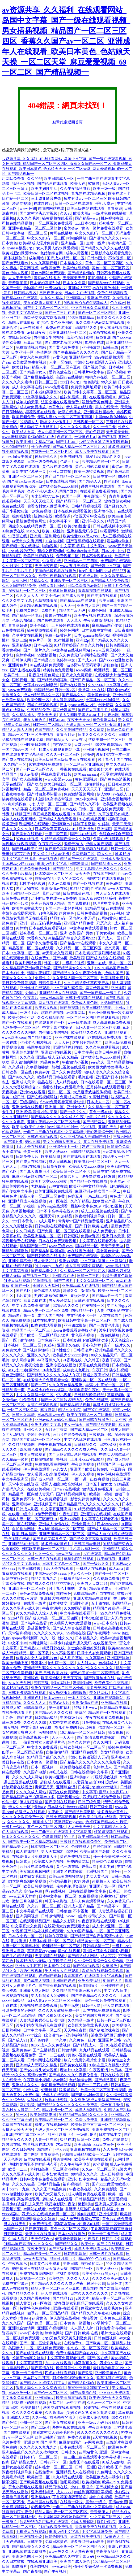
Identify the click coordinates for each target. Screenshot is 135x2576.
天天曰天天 (122, 824)
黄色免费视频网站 (75, 1857)
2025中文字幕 (87, 799)
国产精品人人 (90, 481)
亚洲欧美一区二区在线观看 (94, 1380)
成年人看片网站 (52, 586)
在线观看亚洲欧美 (42, 2561)
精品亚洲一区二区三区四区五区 (79, 2547)
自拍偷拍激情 (43, 1459)
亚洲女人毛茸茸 (28, 1966)
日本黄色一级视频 (42, 1762)
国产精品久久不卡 (85, 804)
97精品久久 (39, 581)
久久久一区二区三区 (63, 754)
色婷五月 (65, 437)
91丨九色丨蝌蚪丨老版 (68, 1588)
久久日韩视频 (24, 2149)
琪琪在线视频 (53, 1013)
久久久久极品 (24, 2184)
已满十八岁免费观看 (94, 1653)
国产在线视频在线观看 (82, 1157)
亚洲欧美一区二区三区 (69, 581)
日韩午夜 (35, 2542)
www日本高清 (51, 998)
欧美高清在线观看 (71, 2398)
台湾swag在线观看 (53, 1206)
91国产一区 (72, 496)
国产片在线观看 (110, 2244)
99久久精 (108, 382)
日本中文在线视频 (80, 293)
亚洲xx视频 (69, 1261)
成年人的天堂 (27, 402)
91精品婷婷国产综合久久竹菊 (79, 645)
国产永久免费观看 (77, 675)
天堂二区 (57, 2403)
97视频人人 (29, 422)
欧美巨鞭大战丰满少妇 (104, 2477)
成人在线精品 (27, 1852)
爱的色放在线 (60, 372)
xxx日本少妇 (86, 223)
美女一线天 (74, 1425)
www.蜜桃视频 (14, 437)
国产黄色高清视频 (115, 779)
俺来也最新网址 (68, 2239)
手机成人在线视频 (91, 1569)
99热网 (72, 1852)
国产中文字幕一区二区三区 (46, 308)
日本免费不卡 (49, 1340)
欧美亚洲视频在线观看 (54, 1191)
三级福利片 (29, 1102)
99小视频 (88, 1127)
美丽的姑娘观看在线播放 (56, 571)
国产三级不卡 (60, 2249)
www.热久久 (59, 2552)
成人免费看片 (105, 1231)
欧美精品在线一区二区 (101, 462)
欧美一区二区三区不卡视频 (103, 2090)
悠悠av (112, 1782)
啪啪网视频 (70, 2482)
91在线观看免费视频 (55, 2527)
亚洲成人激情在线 (116, 859)
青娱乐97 (38, 1663)
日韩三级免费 (89, 1802)
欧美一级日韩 (13, 1097)
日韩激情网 (79, 864)
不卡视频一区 (120, 258)
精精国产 (23, 814)
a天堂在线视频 (105, 2437)
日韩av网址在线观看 (44, 2060)
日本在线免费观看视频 (73, 511)
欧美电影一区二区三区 (93, 1162)
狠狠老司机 (69, 2090)
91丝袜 (49, 1345)
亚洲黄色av (21, 2050)
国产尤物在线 (27, 888)
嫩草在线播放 (70, 412)
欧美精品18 (51, 1157)
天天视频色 (48, 859)
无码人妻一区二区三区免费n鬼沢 (103, 1027)
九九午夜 (119, 1420)
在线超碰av (43, 203)
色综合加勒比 (24, 620)
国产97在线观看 (97, 1410)
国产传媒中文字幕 (106, 566)
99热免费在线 (13, 531)
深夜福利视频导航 (90, 1216)
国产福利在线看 (34, 1623)
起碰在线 (92, 2408)
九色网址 (104, 2472)
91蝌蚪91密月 (85, 814)
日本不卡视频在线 (97, 556)
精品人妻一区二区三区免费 (43, 1196)
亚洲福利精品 (77, 2035)
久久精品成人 (24, 715)
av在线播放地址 (106, 288)
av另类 (117, 2070)
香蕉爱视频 (118, 2199)
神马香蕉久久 (46, 457)
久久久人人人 (27, 596)
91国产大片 (113, 1981)
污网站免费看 (13, 179)
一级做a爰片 (55, 288)
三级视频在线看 (17, 1539)
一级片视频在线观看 (73, 1767)
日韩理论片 (83, 1350)
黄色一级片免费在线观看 (102, 228)
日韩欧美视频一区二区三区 (44, 1549)
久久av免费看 (59, 884)
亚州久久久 (33, 1430)
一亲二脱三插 (56, 834)
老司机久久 (97, 1916)
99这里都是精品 (81, 318)
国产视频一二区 (36, 1276)
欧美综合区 (51, 1678)
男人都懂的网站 (24, 1062)
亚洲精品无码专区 (82, 531)
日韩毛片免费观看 (117, 2239)
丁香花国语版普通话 (69, 2497)
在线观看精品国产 (35, 1921)
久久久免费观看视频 (102, 1047)
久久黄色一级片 (83, 2040)
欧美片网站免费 (28, 963)
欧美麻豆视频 (46, 1008)
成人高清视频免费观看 (112, 1023)
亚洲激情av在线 (54, 888)
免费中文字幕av (15, 2283)
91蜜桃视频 (64, 640)
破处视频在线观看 (49, 1931)
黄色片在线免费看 (57, 467)
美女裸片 (125, 720)
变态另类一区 (116, 948)
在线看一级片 (20, 1514)
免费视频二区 (68, 556)
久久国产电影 (35, 1772)
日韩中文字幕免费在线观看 (43, 2179)
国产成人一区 (109, 938)
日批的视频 (119, 1186)
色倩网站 (43, 352)
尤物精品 (39, 1186)
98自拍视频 (55, 541)
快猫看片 (90, 2318)
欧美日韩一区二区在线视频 (46, 193)
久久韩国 (92, 1360)
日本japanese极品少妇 (92, 635)
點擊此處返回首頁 (67, 122)
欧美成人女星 (24, 432)
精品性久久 (112, 457)
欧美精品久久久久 (86, 1032)
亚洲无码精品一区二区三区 (62, 1534)
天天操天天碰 (118, 432)
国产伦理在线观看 (52, 184)
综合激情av (54, 2035)
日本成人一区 (98, 1102)
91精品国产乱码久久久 (46, 1757)
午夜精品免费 (39, 710)
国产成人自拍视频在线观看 (110, 1534)
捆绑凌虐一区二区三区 (54, 874)
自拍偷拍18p (95, 784)
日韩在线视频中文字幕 (112, 526)
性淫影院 (112, 481)
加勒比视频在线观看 (68, 1067)
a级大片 (124, 2169)
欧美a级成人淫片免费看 (39, 243)
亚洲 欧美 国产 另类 (77, 933)
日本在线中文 (44, 1320)
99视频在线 (76, 1633)
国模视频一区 (24, 680)
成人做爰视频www (68, 700)
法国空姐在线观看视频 (105, 879)
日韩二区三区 (46, 382)
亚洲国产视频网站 (108, 1698)
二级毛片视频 (73, 963)
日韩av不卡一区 (53, 2462)
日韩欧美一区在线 (17, 1072)
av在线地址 (116, 908)
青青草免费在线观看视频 (96, 2527)
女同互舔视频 (13, 1435)
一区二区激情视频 (117, 2224)
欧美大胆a (82, 213)
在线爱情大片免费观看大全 (46, 1380)
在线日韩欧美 (20, 337)
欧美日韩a (21, 367)
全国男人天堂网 (46, 1286)
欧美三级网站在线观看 (86, 208)
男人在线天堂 (107, 407)
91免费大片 (11, 1350)
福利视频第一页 (76, 2184)
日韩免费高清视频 (92, 913)
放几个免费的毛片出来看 (75, 1727)
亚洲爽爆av (75, 298)
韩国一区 (52, 963)
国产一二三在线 (52, 2055)
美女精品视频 (112, 1752)
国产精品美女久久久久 (72, 968)
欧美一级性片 (53, 531)
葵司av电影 (51, 893)
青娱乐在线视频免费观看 (103, 1971)
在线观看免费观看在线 (99, 491)
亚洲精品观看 (116, 1032)
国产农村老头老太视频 (39, 213)
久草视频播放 (38, 1067)
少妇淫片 (122, 2492)
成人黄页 (23, 2303)
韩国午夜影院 (39, 973)
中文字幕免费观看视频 (88, 928)
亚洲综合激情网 (25, 1052)
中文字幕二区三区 (30, 2135)
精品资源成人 (101, 1588)
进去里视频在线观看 (98, 486)
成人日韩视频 (60, 1162)
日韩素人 (24, 1861)
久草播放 (110, 1966)
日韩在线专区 (112, 2075)
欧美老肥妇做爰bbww (20, 253)
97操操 (29, 1206)
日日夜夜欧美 (119, 784)
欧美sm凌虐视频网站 (66, 1876)
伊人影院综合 (31, 1802)
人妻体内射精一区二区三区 (52, 1941)
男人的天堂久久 (70, 879)
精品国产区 (106, 1464)
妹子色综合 (40, 625)
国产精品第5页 (40, 1037)
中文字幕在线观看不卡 (98, 1241)
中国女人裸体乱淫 (114, 1454)
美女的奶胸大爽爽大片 (42, 303)
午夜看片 (30, 998)
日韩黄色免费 (119, 1147)
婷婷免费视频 (120, 1747)
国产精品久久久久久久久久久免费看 (90, 1762)
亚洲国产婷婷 (99, 298)
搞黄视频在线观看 (57, 218)
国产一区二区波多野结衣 (62, 1400)
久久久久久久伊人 (49, 1633)
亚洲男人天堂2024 (92, 1583)
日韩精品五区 (25, 293)
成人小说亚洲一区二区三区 (60, 432)
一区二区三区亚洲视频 (85, 764)
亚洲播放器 (91, 347)
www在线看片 (32, 328)
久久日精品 (26, 1231)
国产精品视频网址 (71, 1494)
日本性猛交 (61, 1350)
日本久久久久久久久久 (97, 735)
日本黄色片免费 (57, 1966)
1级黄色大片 (114, 2537)
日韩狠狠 (71, 1236)
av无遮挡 (56, 2209)
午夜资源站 (52, 1608)
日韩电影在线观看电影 (54, 1226)
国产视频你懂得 (36, 1350)
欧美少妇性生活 (44, 189)
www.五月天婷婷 (74, 566)
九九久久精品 (52, 298)
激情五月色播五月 (98, 1489)
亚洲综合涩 (66, 1787)
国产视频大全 (69, 1797)
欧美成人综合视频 (49, 1861)
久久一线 (48, 1638)
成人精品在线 (67, 1082)
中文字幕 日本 (116, 1991)
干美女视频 (106, 933)
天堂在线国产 (13, 784)
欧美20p (108, 2482)
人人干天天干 (20, 278)
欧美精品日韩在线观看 (56, 1077)
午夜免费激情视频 (98, 620)
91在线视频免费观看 (47, 665)
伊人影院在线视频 (65, 2318)
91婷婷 (104, 824)
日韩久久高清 (24, 1415)
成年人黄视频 (77, 253)
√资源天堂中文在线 (89, 516)
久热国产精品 (112, 1003)
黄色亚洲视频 (86, 779)
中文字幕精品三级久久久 (97, 869)
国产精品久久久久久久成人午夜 (58, 1117)
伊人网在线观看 (79, 407)
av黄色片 (59, 357)
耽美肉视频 (107, 1559)
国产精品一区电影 (27, 615)
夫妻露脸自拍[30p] (89, 1782)
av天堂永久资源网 (27, 541)
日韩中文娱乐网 (15, 1579)
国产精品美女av (15, 1847)
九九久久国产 (13, 2323)
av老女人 (60, 1469)
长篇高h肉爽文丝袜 (28, 2358)
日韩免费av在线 (15, 898)
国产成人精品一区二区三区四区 (79, 447)
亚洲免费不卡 (20, 1261)
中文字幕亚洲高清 (56, 1509)
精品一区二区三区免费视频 (31, 735)
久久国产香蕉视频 (35, 2298)
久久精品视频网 (22, 1444)
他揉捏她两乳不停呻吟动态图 (33, 2164)
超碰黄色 (67, 913)
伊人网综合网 (24, 1360)
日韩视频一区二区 (88, 422)
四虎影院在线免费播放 (102, 1797)
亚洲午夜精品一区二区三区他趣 (35, 228)
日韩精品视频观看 (86, 506)
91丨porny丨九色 (49, 1266)
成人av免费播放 (33, 407)
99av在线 (69, 809)
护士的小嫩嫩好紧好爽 (87, 1648)
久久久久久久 (19, 1822)
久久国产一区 (15, 764)
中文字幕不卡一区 (64, 521)
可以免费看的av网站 (85, 586)
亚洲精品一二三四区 (81, 561)
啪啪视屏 (50, 546)
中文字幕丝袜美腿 (57, 1027)
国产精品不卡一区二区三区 (79, 501)
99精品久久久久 (66, 1305)
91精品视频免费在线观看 (95, 1509)
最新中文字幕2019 (86, 1206)
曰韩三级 (111, 347)
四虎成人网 (89, 576)
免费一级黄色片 (58, 635)
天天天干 (67, 606)
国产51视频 (114, 998)
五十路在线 (12, 1152)
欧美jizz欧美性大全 (28, 1127)
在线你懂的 (102, 1847)
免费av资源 (90, 1236)
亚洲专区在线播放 (61, 1365)
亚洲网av (117, 1181)
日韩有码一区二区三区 (39, 2457)
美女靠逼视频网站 (115, 328)
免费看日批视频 (62, 591)
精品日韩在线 (54, 1648)
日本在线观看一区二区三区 (103, 1082)
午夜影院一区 (95, 496)
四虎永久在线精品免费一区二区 (35, 526)
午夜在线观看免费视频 (104, 1718)
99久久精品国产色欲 (111, 968)
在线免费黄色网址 (35, 869)
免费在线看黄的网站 (52, 1464)
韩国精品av (43, 690)
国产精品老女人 (33, 372)
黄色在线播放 (13, 710)
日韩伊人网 (22, 660)
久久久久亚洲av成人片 (21, 1608)
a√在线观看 (93, 1554)
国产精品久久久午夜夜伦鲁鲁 (77, 973)
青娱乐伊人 (80, 1296)
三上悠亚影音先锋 (46, 198)
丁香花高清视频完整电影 (111, 2229)
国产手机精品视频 (17, 1956)
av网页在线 (94, 2442)
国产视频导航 (95, 367)
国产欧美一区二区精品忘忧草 (45, 1335)
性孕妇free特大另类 (83, 551)
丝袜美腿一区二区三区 (107, 740)
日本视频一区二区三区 (23, 1345)
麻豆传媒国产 (64, 710)
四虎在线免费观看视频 (102, 2010)
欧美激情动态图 (15, 1663)
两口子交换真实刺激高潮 (44, 318)
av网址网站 (38, 1643)
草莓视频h (116, 1395)
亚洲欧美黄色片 (108, 2373)
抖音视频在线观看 (39, 2144)
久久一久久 (45, 1554)
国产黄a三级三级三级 (25, 481)
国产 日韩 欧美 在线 (92, 1226)
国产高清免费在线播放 (96, 1737)
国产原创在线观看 (60, 1802)
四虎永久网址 (111, 2363)
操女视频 (12, 1727)
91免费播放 (91, 1722)
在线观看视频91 (103, 397)
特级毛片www (86, 1708)
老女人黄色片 (35, 720)
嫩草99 (80, 1713)
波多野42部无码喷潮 (84, 665)
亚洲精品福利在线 (68, 1047)
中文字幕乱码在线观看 (83, 1440)
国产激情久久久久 (104, 238)
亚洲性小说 (104, 511)
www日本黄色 (31, 2333)
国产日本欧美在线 (27, 849)
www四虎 (84, 670)
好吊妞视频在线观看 (111, 1832)
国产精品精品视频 (75, 1405)
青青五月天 (66, 735)
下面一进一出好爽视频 (64, 908)
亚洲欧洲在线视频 (56, 1052)
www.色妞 (28, 208)
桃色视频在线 (112, 218)
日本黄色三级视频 (115, 2318)
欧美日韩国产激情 (95, 1852)
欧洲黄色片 (118, 2447)
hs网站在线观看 (37, 2159)
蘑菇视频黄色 (39, 1628)
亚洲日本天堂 (114, 1236)
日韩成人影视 (27, 1509)
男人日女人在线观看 (113, 893)
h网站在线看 (30, 1166)
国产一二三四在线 (60, 313)
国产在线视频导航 (42, 1097)
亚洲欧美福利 (89, 1981)
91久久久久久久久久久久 (98, 2432)
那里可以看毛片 (61, 2135)
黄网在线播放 (61, 233)
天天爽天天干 (74, 278)
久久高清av (95, 1658)
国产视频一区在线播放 (21, 546)
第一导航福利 (60, 1708)
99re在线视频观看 (109, 357)
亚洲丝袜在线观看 (35, 988)
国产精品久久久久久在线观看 (105, 248)
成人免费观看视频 (52, 1499)
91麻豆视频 (89, 1896)
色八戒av (117, 303)
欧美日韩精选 (29, 1569)
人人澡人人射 (82, 2328)
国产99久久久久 (22, 1077)
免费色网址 (98, 610)
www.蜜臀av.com (59, 779)
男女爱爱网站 (60, 1301)
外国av (31, 993)
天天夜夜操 (73, 1678)
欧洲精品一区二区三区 (113, 670)
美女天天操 (47, 715)
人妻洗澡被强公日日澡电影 (43, 2020)
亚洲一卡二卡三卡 (103, 2234)
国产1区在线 (98, 2358)
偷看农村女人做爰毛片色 (48, 506)
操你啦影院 (22, 516)
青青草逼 (114, 208)
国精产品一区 (82, 2269)
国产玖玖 (34, 784)
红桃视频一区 (93, 1305)
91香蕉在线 (94, 342)
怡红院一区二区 (15, 198)
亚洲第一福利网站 (45, 536)
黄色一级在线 (101, 1112)
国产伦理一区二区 (42, 2323)
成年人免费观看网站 (87, 1901)
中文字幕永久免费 (26, 1926)
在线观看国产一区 (44, 809)
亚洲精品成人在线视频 (58, 993)
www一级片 (76, 1916)
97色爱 (125, 1777)
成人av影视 (29, 774)
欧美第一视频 (101, 1494)
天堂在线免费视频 (94, 1365)
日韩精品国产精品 (90, 2199)
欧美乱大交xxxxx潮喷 (86, 1166)
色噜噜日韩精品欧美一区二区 (87, 2154)
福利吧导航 (118, 819)
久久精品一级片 (15, 1459)
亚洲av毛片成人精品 (48, 903)
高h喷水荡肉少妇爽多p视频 (106, 1951)
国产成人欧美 (73, 596)
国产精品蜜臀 (106, 2080)
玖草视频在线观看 (112, 2378)
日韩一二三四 (89, 1276)
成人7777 (109, 1956)
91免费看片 (29, 1400)
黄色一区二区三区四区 (104, 263)
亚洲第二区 (114, 789)
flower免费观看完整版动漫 (62, 1102)
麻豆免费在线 (35, 1301)
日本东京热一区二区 (25, 1936)
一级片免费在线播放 (110, 213)
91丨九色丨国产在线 (115, 759)
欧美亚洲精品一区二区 (68, 332)
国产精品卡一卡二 (107, 1296)
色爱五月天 (70, 462)
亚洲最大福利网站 (55, 1598)
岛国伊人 (16, 2348)
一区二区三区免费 (22, 1410)
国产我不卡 (13, 1142)
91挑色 (43, 323)
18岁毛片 (93, 457)
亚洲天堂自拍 (60, 471)
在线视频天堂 (105, 1643)
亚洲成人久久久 (25, 2085)
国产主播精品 (44, 2050)
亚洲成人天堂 (24, 1082)
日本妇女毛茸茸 (33, 1876)
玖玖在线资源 (56, 2100)
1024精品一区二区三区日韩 (83, 1732)
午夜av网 (112, 715)
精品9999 (85, 2259)
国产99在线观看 (51, 620)
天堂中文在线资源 (23, 1484)
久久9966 (34, 179)
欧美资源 (63, 516)
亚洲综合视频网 (96, 749)
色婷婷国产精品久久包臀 (106, 1822)
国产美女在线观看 (27, 834)
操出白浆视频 (69, 1951)
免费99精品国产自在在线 (94, 1593)
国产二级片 (64, 1281)
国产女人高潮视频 (27, 779)
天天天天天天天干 (86, 789)
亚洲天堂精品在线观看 (92, 1598)
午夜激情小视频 (75, 1062)
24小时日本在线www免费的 (54, 898)
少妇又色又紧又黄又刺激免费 (67, 2338)
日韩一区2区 (65, 690)
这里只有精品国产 (87, 1042)
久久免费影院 (106, 2189)
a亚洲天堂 (46, 1216)
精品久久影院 (70, 1410)
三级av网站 (122, 1137)
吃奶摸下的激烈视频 (29, 2403)
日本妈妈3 (108, 1444)
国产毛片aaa (66, 442)
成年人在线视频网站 (19, 819)
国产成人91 (87, 660)
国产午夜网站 (99, 1633)
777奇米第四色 (14, 804)
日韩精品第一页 (96, 1946)
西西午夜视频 (31, 1971)
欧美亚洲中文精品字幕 (35, 442)
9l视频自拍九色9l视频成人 (86, 303)
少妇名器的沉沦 (22, 551)
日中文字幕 (83, 1052)
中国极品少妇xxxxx (18, 864)
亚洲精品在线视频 (23, 1544)
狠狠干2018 (74, 844)
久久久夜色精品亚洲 (66, 1385)
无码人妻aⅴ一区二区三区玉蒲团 (65, 417)
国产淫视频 (116, 372)
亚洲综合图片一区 (64, 1147)
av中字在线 (76, 2403)
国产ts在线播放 (73, 685)
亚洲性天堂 (108, 1127)
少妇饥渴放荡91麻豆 (51, 1296)
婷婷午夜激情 (56, 1936)
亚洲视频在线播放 (85, 2149)
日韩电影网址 (75, 2254)
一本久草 (59, 2040)
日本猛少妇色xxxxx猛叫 (58, 486)
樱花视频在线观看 (40, 412)
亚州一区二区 (60, 1092)
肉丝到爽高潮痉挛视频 (54, 799)
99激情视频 (47, 655)
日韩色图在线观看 (42, 1137)
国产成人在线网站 (17, 759)
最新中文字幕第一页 (25, 313)
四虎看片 (20, 2566)
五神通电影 (123, 2427)
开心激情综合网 (100, 1132)
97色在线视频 (27, 839)
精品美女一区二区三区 (96, 1941)
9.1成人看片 (45, 1221)
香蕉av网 (20, 581)
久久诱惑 (122, 705)
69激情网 (106, 705)
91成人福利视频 (17, 1281)
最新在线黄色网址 (78, 893)
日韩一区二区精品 (48, 725)
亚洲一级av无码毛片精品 (41, 923)
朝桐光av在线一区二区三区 (108, 377)
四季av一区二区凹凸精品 (23, 1752)
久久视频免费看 (106, 1579)
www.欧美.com (14, 1037)
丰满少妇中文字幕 (52, 864)
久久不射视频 (63, 1653)
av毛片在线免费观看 (69, 1435)
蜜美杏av (72, 228)
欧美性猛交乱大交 (27, 908)
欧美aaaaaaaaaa (86, 774)
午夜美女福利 (107, 2552)
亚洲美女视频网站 (116, 799)
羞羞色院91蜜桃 (80, 337)
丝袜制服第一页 (73, 397)
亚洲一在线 (97, 963)
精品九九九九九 (44, 1579)
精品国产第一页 (33, 1246)
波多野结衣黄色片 (56, 1544)
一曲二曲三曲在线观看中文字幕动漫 (54, 1132)
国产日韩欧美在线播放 (46, 1256)
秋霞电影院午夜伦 (85, 1390)
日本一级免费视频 (42, 462)
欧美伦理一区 (38, 700)
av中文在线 (58, 1186)
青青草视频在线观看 (95, 591)
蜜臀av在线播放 (47, 278)
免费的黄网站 (27, 610)
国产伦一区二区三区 (112, 1574)
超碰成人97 (12, 1708)
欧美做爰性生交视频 (30, 362)
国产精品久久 (73, 695)
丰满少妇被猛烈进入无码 (95, 362)
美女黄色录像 (99, 695)
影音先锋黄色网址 (44, 675)
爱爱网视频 (22, 203)
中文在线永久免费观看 (90, 308)
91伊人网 (31, 2090)
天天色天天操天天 (39, 501)
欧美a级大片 (59, 1703)
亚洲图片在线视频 (96, 1514)
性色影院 (92, 382)
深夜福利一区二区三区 (27, 591)
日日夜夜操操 (51, 293)
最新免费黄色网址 (97, 402)
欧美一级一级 (105, 189)
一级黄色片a (85, 437)
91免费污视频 (45, 1514)
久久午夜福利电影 (75, 189)
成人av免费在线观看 (92, 452)
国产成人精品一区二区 (66, 258)
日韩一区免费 (89, 2139)
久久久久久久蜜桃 (17, 382)
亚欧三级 (19, 640)
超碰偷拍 (111, 665)
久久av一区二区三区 (44, 1906)
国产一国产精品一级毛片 (101, 993)
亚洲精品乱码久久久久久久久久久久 (89, 1504)
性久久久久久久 (100, 1668)
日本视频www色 (51, 1415)
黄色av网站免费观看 (48, 273)
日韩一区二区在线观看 (74, 203)
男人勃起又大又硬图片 (39, 427)
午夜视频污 (99, 2070)
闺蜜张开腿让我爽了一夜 (89, 2388)
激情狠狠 (88, 1291)
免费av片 (42, 1072)
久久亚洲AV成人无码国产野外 (52, 491)
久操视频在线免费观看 (39, 2005)
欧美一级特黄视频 (89, 471)
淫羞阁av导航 (118, 541)
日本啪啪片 (89, 1986)
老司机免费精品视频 (58, 2085)
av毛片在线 (96, 1117)
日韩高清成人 (35, 1708)
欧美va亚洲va (56, 1777)
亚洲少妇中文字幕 (46, 1425)
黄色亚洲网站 (62, 323)
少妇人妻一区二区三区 (48, 804)
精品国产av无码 (72, 610)
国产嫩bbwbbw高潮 (87, 2095)
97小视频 (64, 1395)
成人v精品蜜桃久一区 (41, 695)
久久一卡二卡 (105, 427)
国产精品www (87, 218)
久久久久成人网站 (27, 1777)
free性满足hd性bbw (94, 571)
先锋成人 (35, 2100)
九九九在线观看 (58, 2363)
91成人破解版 (114, 2462)
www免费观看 (57, 387)
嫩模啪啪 (58, 1251)
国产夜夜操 (32, 2571)
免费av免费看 (86, 2120)
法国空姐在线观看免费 (60, 402)
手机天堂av (105, 203)
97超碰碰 (19, 809)
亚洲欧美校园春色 (99, 412)
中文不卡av (50, 596)
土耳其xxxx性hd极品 (40, 685)
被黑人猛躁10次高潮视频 (62, 1484)
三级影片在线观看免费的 (111, 253)
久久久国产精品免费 (19, 586)
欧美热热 (57, 2278)
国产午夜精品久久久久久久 (76, 352)
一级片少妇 (122, 1946)
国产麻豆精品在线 (39, 377)
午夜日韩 (99, 1370)
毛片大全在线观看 (31, 1147)
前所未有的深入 (63, 2417)
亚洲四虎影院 (75, 1325)
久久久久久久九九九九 (39, 2447)
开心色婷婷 (94, 432)
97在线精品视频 (92, 819)
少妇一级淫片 (82, 2487)
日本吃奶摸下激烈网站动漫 (98, 953)
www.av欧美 (61, 2566)
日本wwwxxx (108, 1524)
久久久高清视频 (44, 263)
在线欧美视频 (39, 1489)
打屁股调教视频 (104, 1777)
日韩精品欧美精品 (89, 1395)
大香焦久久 (36, 938)
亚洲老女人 (76, 1107)
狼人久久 (105, 854)
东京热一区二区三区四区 (52, 452)
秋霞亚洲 (103, 337)
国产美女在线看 (73, 2065)
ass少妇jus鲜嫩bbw (24, 1370)
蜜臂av (117, 467)
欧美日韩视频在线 (39, 556)
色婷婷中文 (66, 660)
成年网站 (37, 258)
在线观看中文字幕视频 (103, 1976)
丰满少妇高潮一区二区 (104, 1385)
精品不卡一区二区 (57, 2110)
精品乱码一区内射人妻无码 (73, 918)
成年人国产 (114, 973)
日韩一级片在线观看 (44, 1559)
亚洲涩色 (87, 829)
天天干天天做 (112, 1246)
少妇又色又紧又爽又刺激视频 (104, 442)
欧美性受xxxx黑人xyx (81, 536)
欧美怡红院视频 (76, 268)
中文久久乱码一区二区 (94, 233)
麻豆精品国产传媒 (107, 625)
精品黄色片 (50, 1062)
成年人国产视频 (99, 844)
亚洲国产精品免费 (79, 923)
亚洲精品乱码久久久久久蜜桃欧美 (30, 2452)
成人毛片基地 (72, 1658)
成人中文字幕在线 (27, 387)
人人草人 (74, 620)
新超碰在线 (43, 516)
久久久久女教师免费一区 (23, 1817)
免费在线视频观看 (112, 293)
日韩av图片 (97, 258)
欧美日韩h (122, 1092)
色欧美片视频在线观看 (98, 1817)
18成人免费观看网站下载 (59, 749)
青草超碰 (90, 2288)
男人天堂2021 (45, 1261)
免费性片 (49, 610)
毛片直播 (86, 1077)
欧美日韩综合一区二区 (63, 784)
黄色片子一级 (40, 640)
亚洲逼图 (104, 829)
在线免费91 (41, 958)
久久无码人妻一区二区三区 (75, 978)
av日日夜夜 (37, 332)
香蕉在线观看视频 (42, 1405)
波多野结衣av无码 (31, 1961)
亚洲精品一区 (72, 243)
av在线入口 (122, 794)
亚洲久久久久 (39, 1355)
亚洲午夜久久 (93, 521)
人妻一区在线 (61, 362)
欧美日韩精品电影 (97, 1008)
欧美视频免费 (24, 417)
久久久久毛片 (28, 218)
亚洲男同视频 (72, 457)
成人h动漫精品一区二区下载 (61, 1529)
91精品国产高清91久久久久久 (84, 2115)
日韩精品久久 (86, 328)
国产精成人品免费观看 (110, 581)
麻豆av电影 (33, 342)
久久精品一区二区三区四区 (79, 948)
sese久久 (33, 531)
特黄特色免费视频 (58, 670)
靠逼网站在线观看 (34, 824)
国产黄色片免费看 (64, 347)
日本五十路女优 (99, 1484)
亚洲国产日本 (107, 1077)
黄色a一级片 (96, 2502)
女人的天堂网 (20, 1683)
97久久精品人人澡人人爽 (37, 1613)
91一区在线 (58, 1201)
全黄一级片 (96, 243)
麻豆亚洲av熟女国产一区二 (35, 1176)
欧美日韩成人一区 (59, 179)
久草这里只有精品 (114, 814)
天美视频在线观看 (50, 1956)
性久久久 (65, 1638)
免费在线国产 (97, 1400)
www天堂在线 (119, 888)
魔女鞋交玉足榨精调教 (68, 1693)
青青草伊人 (100, 2512)
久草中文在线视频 (27, 635)
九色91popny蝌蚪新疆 (20, 1638)
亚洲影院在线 (119, 1166)
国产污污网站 (94, 1122)
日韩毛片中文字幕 (89, 372)
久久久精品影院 (51, 1018)
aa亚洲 (7, 2135)
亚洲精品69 (22, 645)
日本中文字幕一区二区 (21, 953)
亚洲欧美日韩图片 (35, 745)
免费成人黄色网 (85, 1003)
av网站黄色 (107, 918)
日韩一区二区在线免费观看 (101, 809)
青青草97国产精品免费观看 (81, 1221)
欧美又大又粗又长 (50, 2194)
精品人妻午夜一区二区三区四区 (62, 2512)
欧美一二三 (18, 2169)
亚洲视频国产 (45, 1504)
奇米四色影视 (39, 1435)
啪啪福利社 (98, 278)
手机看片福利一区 (85, 1549)
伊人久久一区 (81, 1574)
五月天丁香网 (56, 1430)
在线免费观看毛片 (17, 1713)
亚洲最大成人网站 (35, 1991)
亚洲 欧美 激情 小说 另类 (37, 1112)
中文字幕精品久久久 (40, 397)
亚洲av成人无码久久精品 (57, 1057)
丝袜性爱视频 (68, 2274)
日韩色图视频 (117, 645)
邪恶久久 (105, 923)
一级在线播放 (108, 1335)
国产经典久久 (116, 506)
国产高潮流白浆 (84, 2393)
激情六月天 (70, 1176)
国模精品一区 (87, 1246)
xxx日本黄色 (23, 1221)
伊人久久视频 (83, 1474)
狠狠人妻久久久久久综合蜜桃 (41, 2388)
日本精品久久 (72, 263)
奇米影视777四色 (45, 496)
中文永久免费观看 (35, 357)
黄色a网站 (114, 884)
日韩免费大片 (50, 983)
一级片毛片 (29, 1013)
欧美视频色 (122, 2025)
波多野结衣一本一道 (113, 754)
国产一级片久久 (37, 650)
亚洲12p (82, 640)
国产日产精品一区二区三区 (68, 476)
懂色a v (40, 1807)
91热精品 (65, 1216)
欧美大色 (78, 184)
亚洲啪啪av (22, 1504)
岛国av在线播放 (21, 323)
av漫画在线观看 (102, 332)
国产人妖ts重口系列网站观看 (73, 1454)
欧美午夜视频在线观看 (57, 576)
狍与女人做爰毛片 (55, 422)
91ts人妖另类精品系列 (98, 898)
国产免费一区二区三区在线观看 (64, 1231)
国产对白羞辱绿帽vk (44, 794)
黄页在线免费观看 (98, 1142)
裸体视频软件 (15, 258)
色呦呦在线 (33, 288)
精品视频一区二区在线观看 (31, 948)
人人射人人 (87, 1663)
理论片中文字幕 (73, 2070)
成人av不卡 (60, 854)
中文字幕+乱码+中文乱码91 (83, 546)
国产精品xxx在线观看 (106, 283)
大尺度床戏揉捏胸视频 (92, 1092)
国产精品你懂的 (81, 273)
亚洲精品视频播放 (115, 2120)
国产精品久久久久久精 (54, 1713)
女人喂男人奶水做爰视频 (57, 248)
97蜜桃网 (49, 2090)
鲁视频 (62, 1459)
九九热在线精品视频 (88, 193)
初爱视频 (44, 1042)
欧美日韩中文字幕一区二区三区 (91, 392)
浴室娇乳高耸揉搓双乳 (21, 2199)
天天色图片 (13, 2159)
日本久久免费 (74, 283)
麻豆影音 (48, 1410)
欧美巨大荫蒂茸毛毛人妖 (109, 1067)
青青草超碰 (18, 625)
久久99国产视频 (77, 1608)
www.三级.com (61, 1246)
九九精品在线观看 (94, 2050)
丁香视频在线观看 (71, 769)
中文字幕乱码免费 (68, 988)
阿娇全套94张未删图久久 (73, 2378)
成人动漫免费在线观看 (87, 2194)
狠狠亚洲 (9, 824)
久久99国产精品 (15, 447)
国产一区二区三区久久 (35, 769)
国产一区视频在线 (88, 884)
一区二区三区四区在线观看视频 (93, 1018)
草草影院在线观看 (79, 1559)
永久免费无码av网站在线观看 (100, 323)
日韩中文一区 (105, 476)
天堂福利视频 (20, 1633)
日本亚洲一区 (23, 352)
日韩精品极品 (46, 1718)
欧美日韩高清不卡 (93, 1837)
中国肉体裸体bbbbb (111, 417)
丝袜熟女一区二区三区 (54, 2467)
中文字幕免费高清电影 (31, 1305)
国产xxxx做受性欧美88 (111, 2184)
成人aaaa (116, 1569)
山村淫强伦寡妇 (32, 884)
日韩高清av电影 (87, 1544)
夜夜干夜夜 (112, 1360)
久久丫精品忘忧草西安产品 (87, 983)
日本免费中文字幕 (97, 630)
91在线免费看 (13, 332)
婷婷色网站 (70, 630)
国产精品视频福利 (52, 680)
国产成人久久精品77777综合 (51, 1583)
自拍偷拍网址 (24, 1529)
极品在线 (45, 1082)
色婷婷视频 (26, 655)
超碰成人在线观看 (55, 1782)
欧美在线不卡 (120, 193)
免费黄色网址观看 (86, 387)
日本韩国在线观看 (42, 2502)
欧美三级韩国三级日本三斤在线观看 (65, 759)
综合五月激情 (112, 2105)
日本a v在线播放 (66, 1489)
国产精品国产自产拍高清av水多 (28, 1797)
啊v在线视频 (56, 1891)
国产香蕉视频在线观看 (85, 541)
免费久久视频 (79, 2437)
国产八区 (10, 1171)
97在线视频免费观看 (46, 764)
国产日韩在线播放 (94, 1420)
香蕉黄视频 (12, 650)
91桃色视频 (47, 913)
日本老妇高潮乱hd (45, 283)
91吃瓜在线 (58, 1772)
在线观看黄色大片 (117, 1722)
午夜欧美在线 (60, 1961)
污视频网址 (12, 789)
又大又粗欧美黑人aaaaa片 (80, 715)
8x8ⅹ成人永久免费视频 (51, 2045)
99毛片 (70, 1837)
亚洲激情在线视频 (27, 1107)
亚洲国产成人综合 (75, 2561)
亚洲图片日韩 (110, 2040)
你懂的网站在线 (51, 208)
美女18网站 (99, 1693)
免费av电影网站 (115, 2139)
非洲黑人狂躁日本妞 (82, 2209)
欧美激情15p (31, 2408)
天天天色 (83, 874)
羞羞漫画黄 (18, 283)
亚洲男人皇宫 (89, 606)
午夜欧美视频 (83, 1464)
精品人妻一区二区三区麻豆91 (57, 367)
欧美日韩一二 (15, 675)
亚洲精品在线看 (114, 1703)
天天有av (78, 740)
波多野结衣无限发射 (98, 1176)
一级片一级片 (13, 1827)
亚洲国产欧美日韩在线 (89, 1469)
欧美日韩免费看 (108, 1052)
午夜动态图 (117, 243)
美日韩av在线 (13, 1762)
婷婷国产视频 (50, 1976)
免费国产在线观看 (116, 561)
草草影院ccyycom (69, 1822)
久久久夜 (27, 1057)
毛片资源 (19, 1941)
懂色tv (116, 1871)
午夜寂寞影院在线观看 (97, 1921)
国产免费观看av (15, 263)
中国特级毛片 (72, 1718)
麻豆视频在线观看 (54, 1003)
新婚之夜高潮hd (51, 551)
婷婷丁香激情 (85, 824)
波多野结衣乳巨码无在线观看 (41, 2025)
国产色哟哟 (40, 2040)
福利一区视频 (24, 184)
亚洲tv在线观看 (33, 1092)
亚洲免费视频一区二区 (111, 2130)
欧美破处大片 (101, 769)
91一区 (22, 2115)
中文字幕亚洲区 (15, 1479)
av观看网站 (109, 531)
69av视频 (117, 913)
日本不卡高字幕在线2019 (56, 829)
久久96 (65, 213)
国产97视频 (107, 437)
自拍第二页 (62, 745)
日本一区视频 (43, 1767)
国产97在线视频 (83, 834)
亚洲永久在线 (69, 1345)
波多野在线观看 (15, 1688)
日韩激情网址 (53, 1916)
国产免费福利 (79, 903)
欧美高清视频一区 (34, 1737)
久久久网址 (103, 1742)
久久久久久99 (35, 1722)
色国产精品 (45, 730)
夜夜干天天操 (79, 720)
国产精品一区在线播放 (88, 1181)
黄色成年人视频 (15, 273)
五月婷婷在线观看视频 (70, 625)
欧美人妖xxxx (56, 1152)
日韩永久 (69, 2452)
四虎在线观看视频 (42, 705)
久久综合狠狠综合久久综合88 (99, 1961)
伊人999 (104, 794)
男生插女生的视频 (49, 337)
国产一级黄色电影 (104, 1325)
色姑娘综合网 (52, 253)
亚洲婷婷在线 (112, 1986)
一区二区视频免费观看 (54, 223)
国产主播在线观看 (102, 596)
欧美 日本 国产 (25, 1534)
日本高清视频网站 (61, 481)
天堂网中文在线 (91, 690)
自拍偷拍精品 (57, 1752)
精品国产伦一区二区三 (31, 1330)
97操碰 (94, 184)
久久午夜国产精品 (71, 730)
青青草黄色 (73, 1976)
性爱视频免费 (13, 1047)
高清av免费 (118, 2502)
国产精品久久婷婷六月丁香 (43, 2383)
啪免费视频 (21, 1320)
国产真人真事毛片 (93, 710)
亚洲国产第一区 (103, 1886)
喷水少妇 (107, 1866)
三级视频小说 (101, 1435)
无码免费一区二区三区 (21, 1027)
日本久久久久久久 (17, 829)
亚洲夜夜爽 (121, 1757)
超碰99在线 (12, 2144)
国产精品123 (30, 1648)
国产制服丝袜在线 (99, 1678)
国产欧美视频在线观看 (39, 2482)
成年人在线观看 (33, 1454)
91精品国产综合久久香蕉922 (72, 938)
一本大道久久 (80, 1698)
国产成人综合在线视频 (105, 958)
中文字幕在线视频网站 (71, 650)
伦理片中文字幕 (106, 903)
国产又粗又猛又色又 (50, 1539)
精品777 (118, 571)
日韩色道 (115, 2283)
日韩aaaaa (57, 720)
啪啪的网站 (77, 238)
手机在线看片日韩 (56, 774)
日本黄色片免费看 (45, 2264)
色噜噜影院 (52, 1837)
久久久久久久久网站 (19, 1032)
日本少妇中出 (113, 551)
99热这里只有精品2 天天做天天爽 (40, 2269)
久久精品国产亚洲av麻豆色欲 (27, 968)
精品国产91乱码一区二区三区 (37, 1440)
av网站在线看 (35, 2209)
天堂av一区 (84, 745)
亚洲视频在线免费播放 (27, 2552)
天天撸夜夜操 (46, 566)
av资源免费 (51, 268)
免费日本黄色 (56, 2542)
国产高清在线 (43, 2368)
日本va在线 (43, 645)
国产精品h (39, 1251)
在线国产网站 (105, 874)
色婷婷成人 (108, 1663)
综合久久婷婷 (79, 1742)
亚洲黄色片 (18, 665)
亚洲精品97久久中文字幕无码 (70, 2556)
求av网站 (59, 2080)
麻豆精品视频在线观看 (39, 606)
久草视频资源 (46, 601)
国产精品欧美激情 (101, 1425)
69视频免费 (41, 2507)
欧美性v (88, 2244)
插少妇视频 (113, 1206)
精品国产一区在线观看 (79, 859)
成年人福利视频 (88, 2110)
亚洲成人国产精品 (79, 1906)
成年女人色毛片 (76, 1370)
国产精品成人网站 (83, 1956)
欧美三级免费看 (118, 1042)
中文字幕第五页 (15, 1271)
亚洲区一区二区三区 (25, 476)
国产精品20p (44, 660)
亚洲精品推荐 (81, 357)
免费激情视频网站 (31, 347)
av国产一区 (13, 2229)
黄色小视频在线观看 (114, 1474)
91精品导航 (79, 888)
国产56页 (60, 958)
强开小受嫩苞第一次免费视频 (27, 511)
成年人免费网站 (17, 725)
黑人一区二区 (120, 963)
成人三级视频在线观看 (100, 1211)
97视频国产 (22, 1931)
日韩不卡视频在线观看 (84, 998)
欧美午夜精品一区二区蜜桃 (90, 1415)
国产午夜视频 (56, 2571)
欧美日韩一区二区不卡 (71, 1171)
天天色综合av (122, 1340)
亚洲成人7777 (79, 288)
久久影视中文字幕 (17, 566)
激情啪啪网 (83, 1683)
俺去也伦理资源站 (71, 1886)
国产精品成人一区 (106, 864)
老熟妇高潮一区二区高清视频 (95, 1673)
